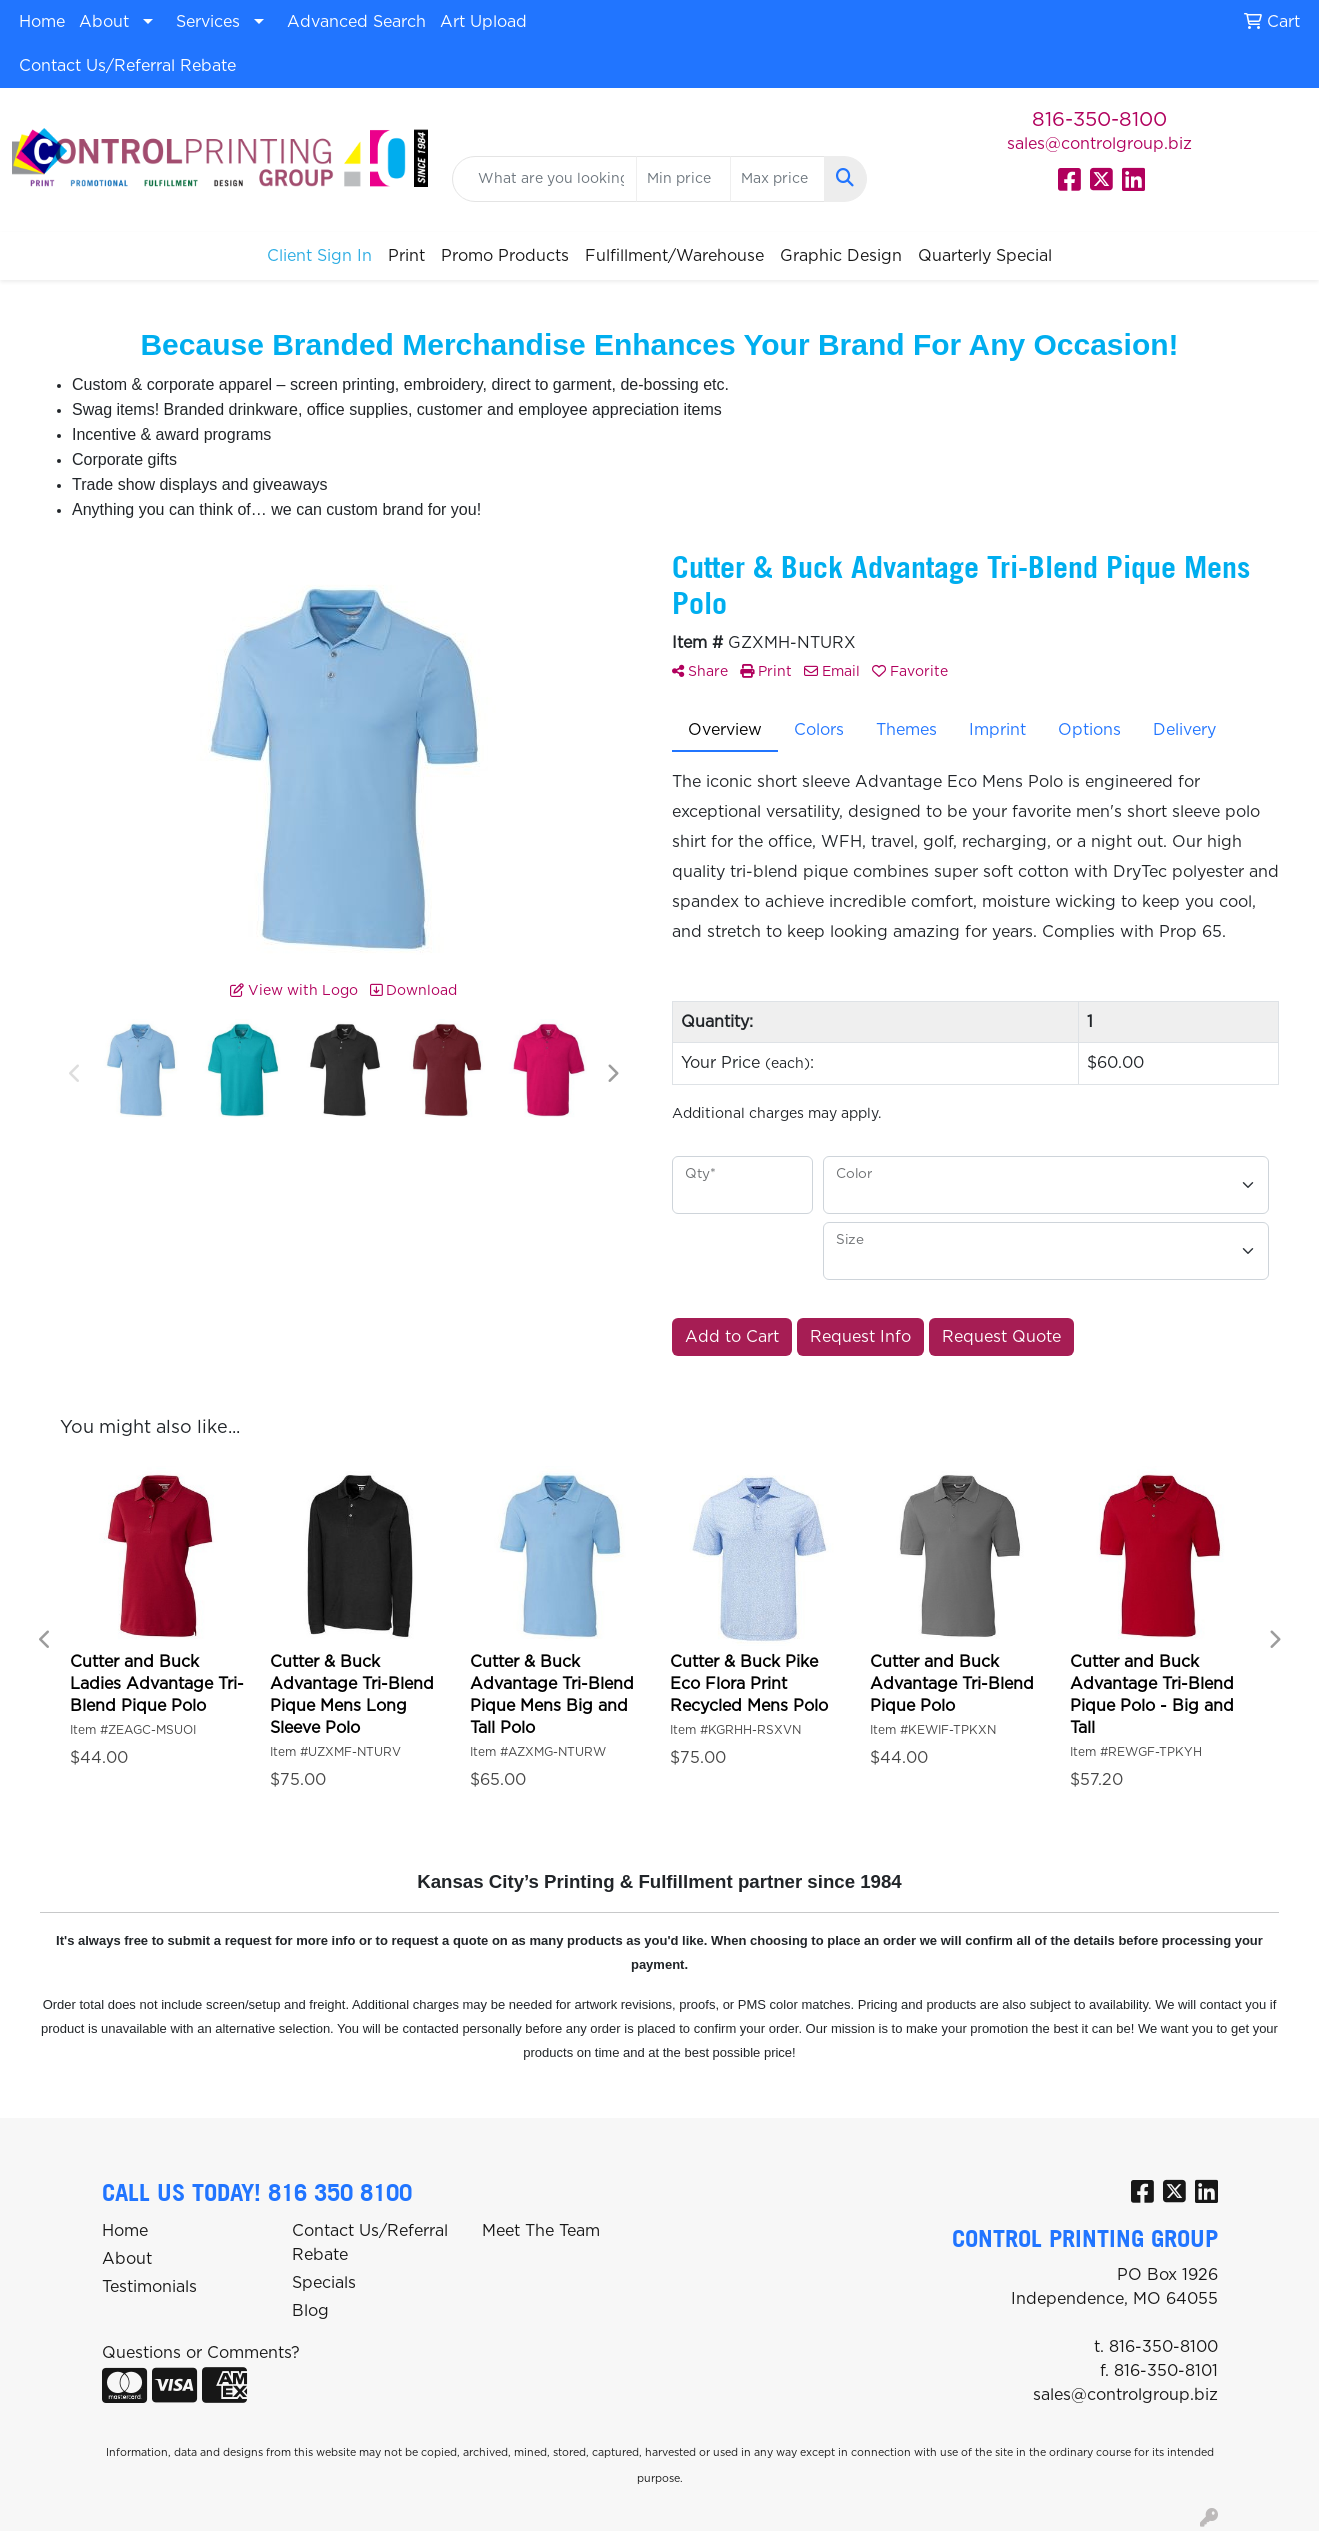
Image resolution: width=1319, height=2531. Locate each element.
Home (42, 22)
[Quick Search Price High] (777, 179)
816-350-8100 (1099, 120)
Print (406, 256)
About (104, 22)
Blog (310, 2311)
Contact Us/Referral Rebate (127, 66)
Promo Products (505, 256)
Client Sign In (319, 256)
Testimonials (149, 2287)
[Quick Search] (545, 179)
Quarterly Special (985, 256)
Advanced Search (356, 22)
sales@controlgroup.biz (1099, 144)
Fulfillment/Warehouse (674, 256)
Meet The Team (541, 2231)
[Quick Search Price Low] (683, 179)
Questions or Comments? (201, 2353)
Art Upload (483, 22)
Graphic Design (841, 256)
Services (208, 22)
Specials (324, 2283)
